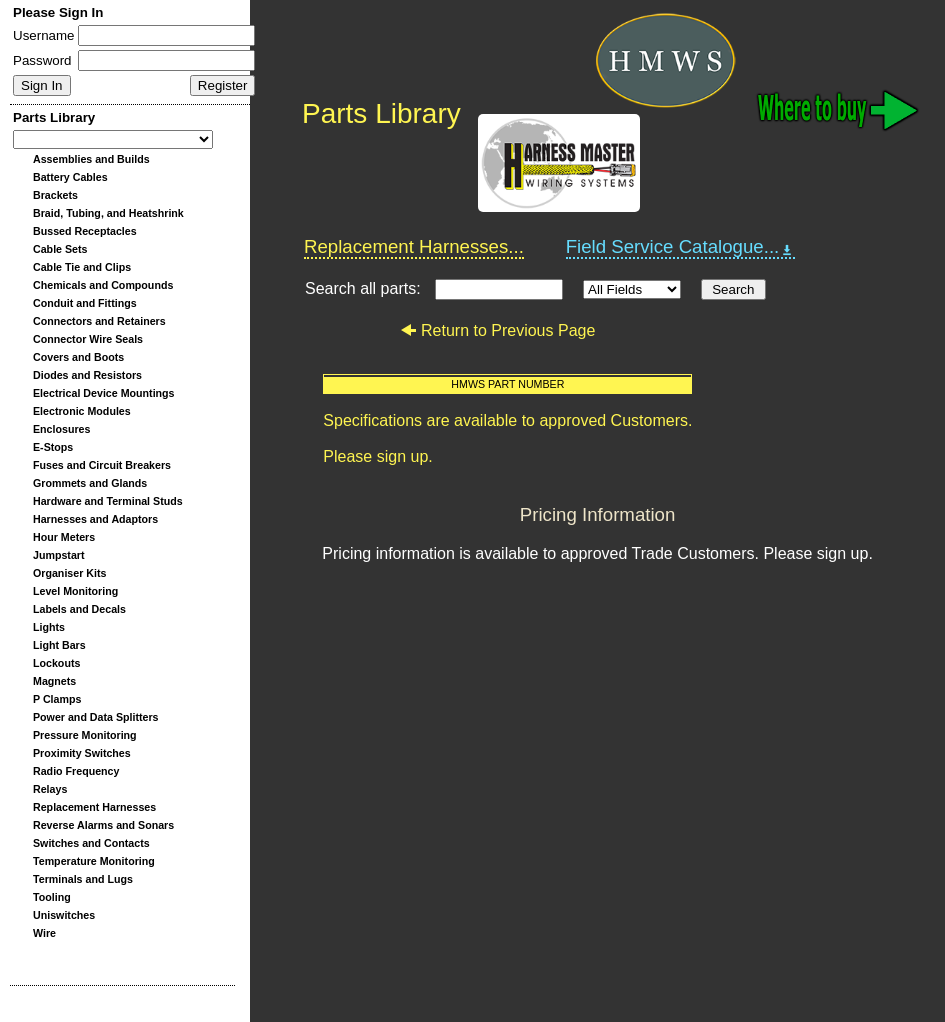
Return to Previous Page (497, 330)
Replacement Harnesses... (414, 246)
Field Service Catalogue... (681, 247)
